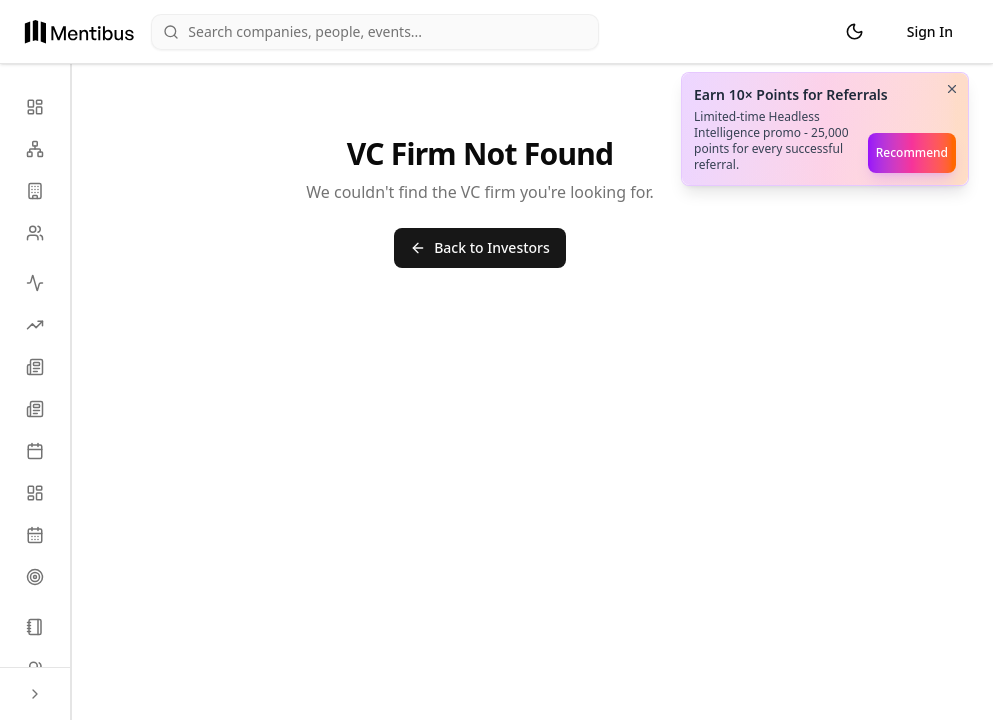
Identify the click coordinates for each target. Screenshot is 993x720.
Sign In (930, 31)
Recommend (912, 152)
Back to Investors (480, 247)
